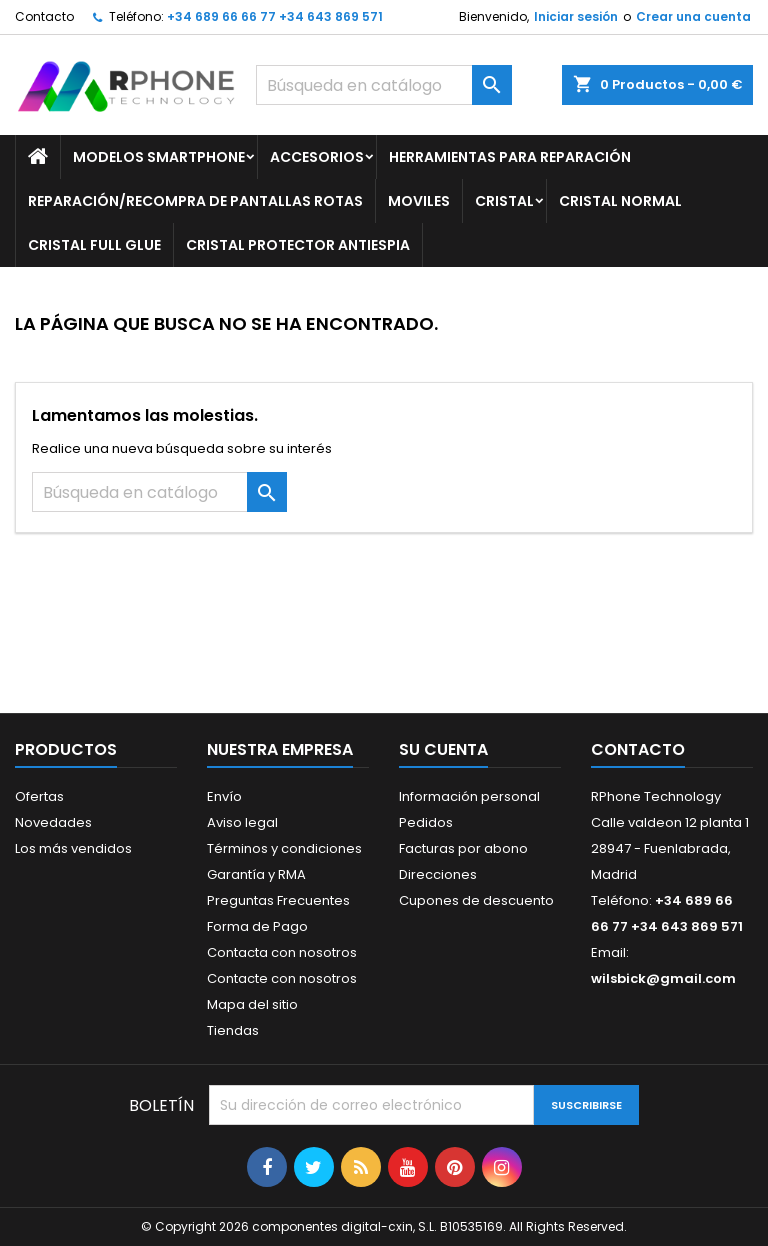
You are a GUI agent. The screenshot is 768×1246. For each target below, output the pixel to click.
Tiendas (233, 1030)
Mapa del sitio (252, 1004)
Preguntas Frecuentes (278, 900)
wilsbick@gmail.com (663, 978)
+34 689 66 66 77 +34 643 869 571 (275, 16)
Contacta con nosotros (282, 952)
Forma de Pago (257, 926)
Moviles (419, 201)
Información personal (469, 796)
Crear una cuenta (693, 16)
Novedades (53, 822)
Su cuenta (443, 749)
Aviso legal (242, 822)
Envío (224, 796)
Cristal (504, 201)
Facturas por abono (463, 848)
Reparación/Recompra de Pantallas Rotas (195, 201)
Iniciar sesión (576, 16)
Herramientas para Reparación (510, 157)
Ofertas (39, 796)
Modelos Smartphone (159, 157)
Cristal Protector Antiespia (298, 245)
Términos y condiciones (284, 848)
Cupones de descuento (476, 900)
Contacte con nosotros (282, 978)
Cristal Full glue (94, 245)
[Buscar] (384, 85)
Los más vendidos (73, 848)
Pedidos (426, 822)
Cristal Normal (620, 201)
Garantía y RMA (256, 874)
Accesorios (317, 157)
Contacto (44, 16)
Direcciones (438, 874)
